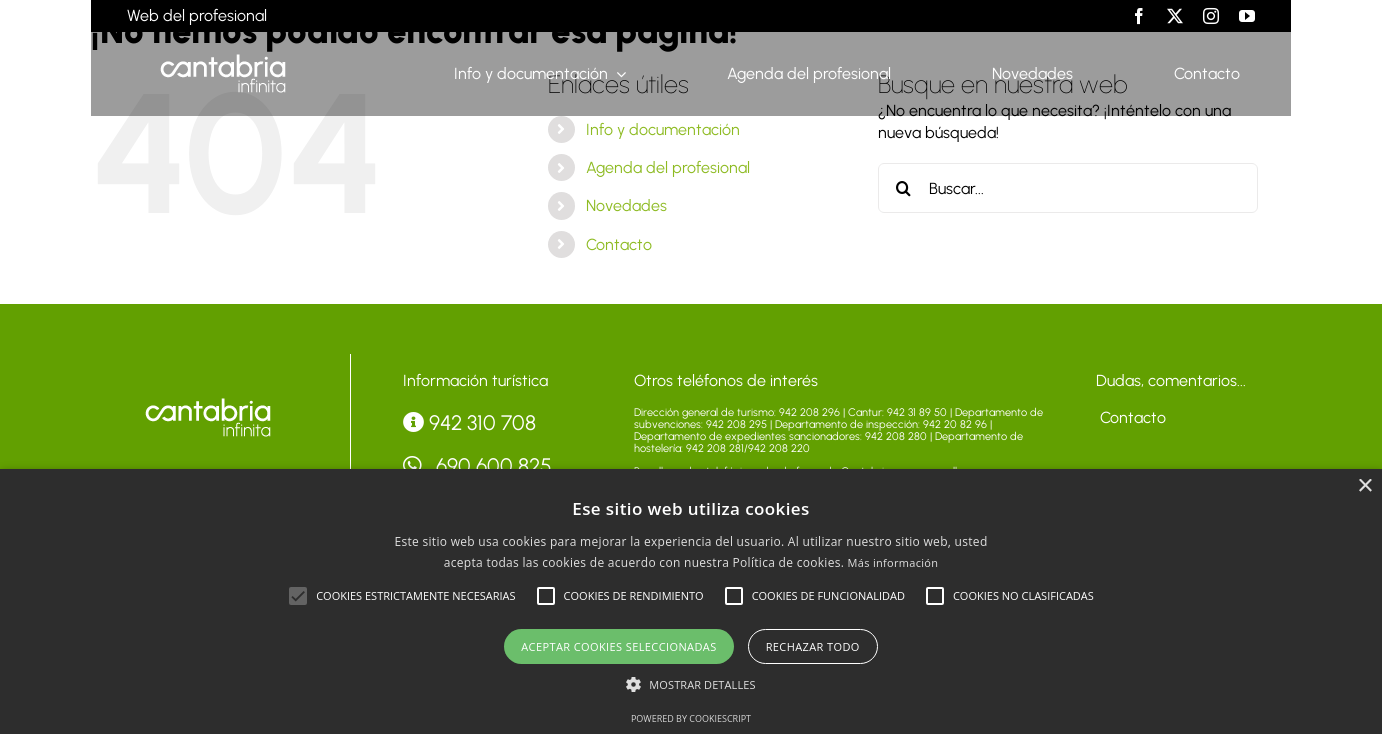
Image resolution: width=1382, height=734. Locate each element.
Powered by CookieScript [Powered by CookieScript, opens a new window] (691, 718)
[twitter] (1175, 16)
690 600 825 (478, 465)
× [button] (1364, 486)
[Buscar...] (1068, 188)
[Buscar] (903, 188)
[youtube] (1247, 16)
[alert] (691, 601)
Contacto (619, 244)
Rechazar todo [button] (813, 646)
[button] (298, 596)
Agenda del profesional (668, 167)
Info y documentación (663, 129)
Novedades (626, 205)
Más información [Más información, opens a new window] (893, 562)
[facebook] (1139, 16)
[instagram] (1211, 16)
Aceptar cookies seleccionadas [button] (618, 646)
